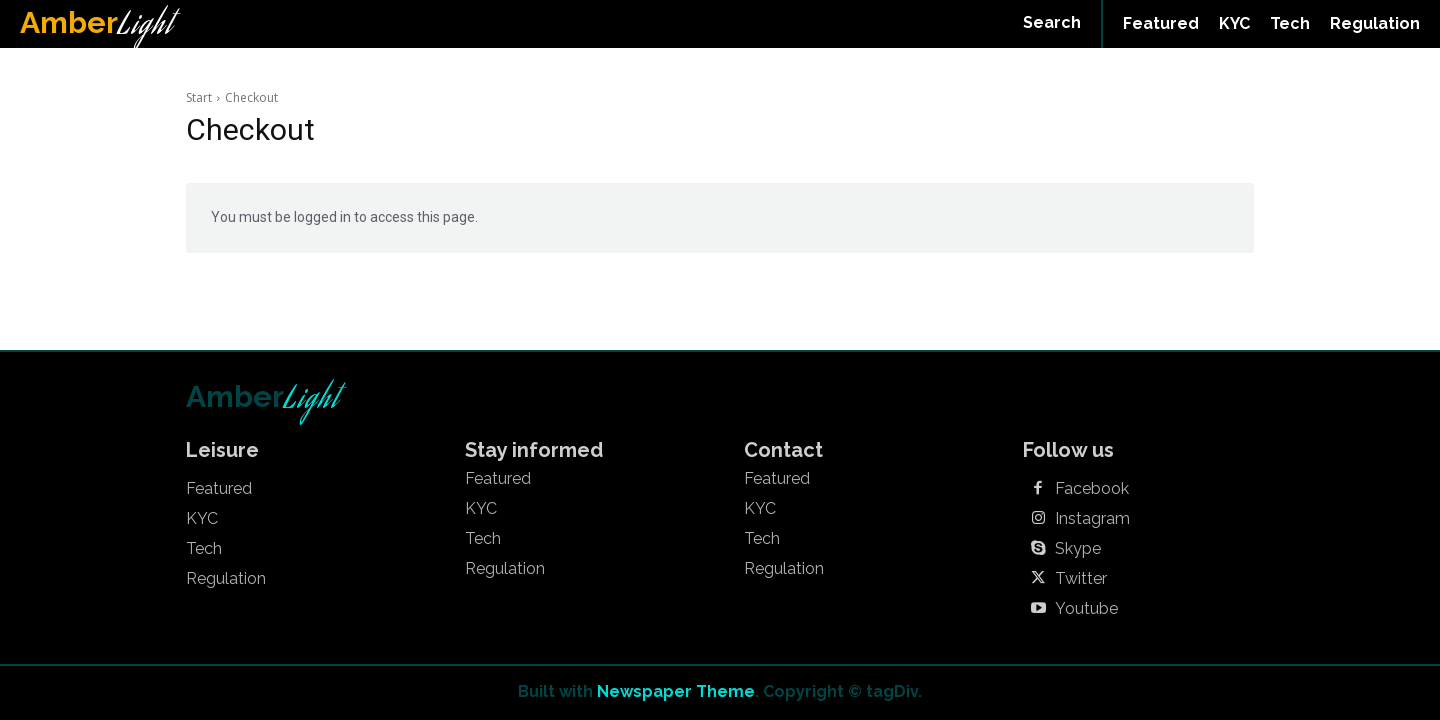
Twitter (1081, 579)
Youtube (1086, 609)
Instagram (1092, 519)
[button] (1052, 23)
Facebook (1092, 489)
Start (199, 97)
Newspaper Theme (676, 691)
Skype (1078, 549)
